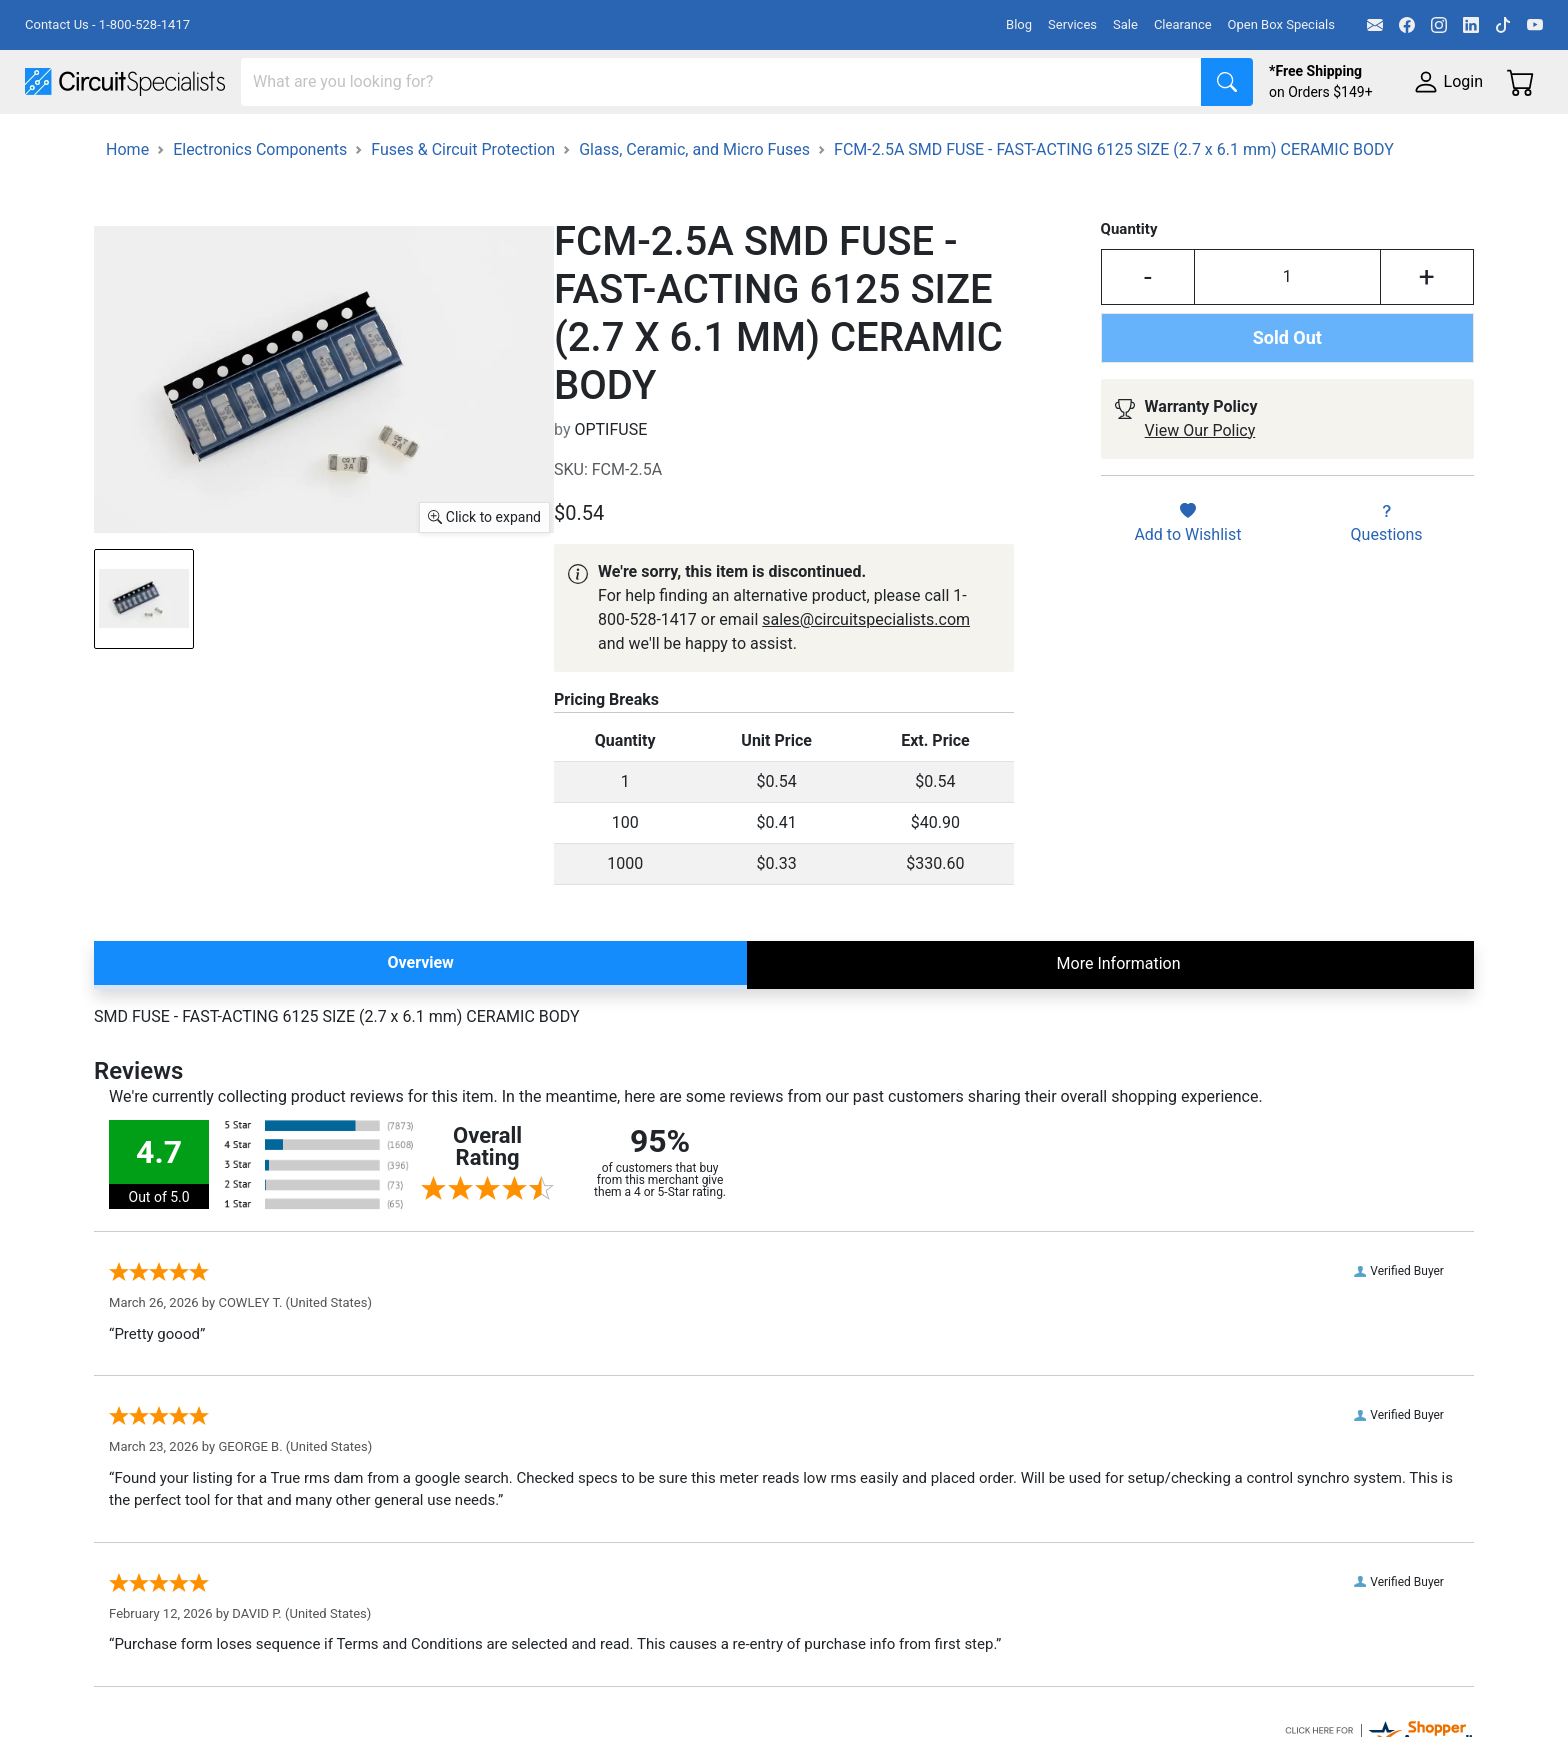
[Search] (721, 82)
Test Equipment (319, 141)
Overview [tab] (420, 1018)
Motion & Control (893, 141)
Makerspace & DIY (624, 141)
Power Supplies (468, 141)
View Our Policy (1200, 486)
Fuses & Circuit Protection (463, 205)
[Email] (1375, 25)
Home (127, 205)
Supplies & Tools (1261, 141)
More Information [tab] (1119, 1019)
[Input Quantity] (1287, 333)
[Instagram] (1439, 25)
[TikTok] (1503, 25)
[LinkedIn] (1471, 25)
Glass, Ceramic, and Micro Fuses (694, 205)
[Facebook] (1407, 25)
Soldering (761, 141)
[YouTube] (1535, 25)
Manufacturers (174, 141)
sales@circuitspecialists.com (866, 675)
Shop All (55, 141)
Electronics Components (1078, 141)
